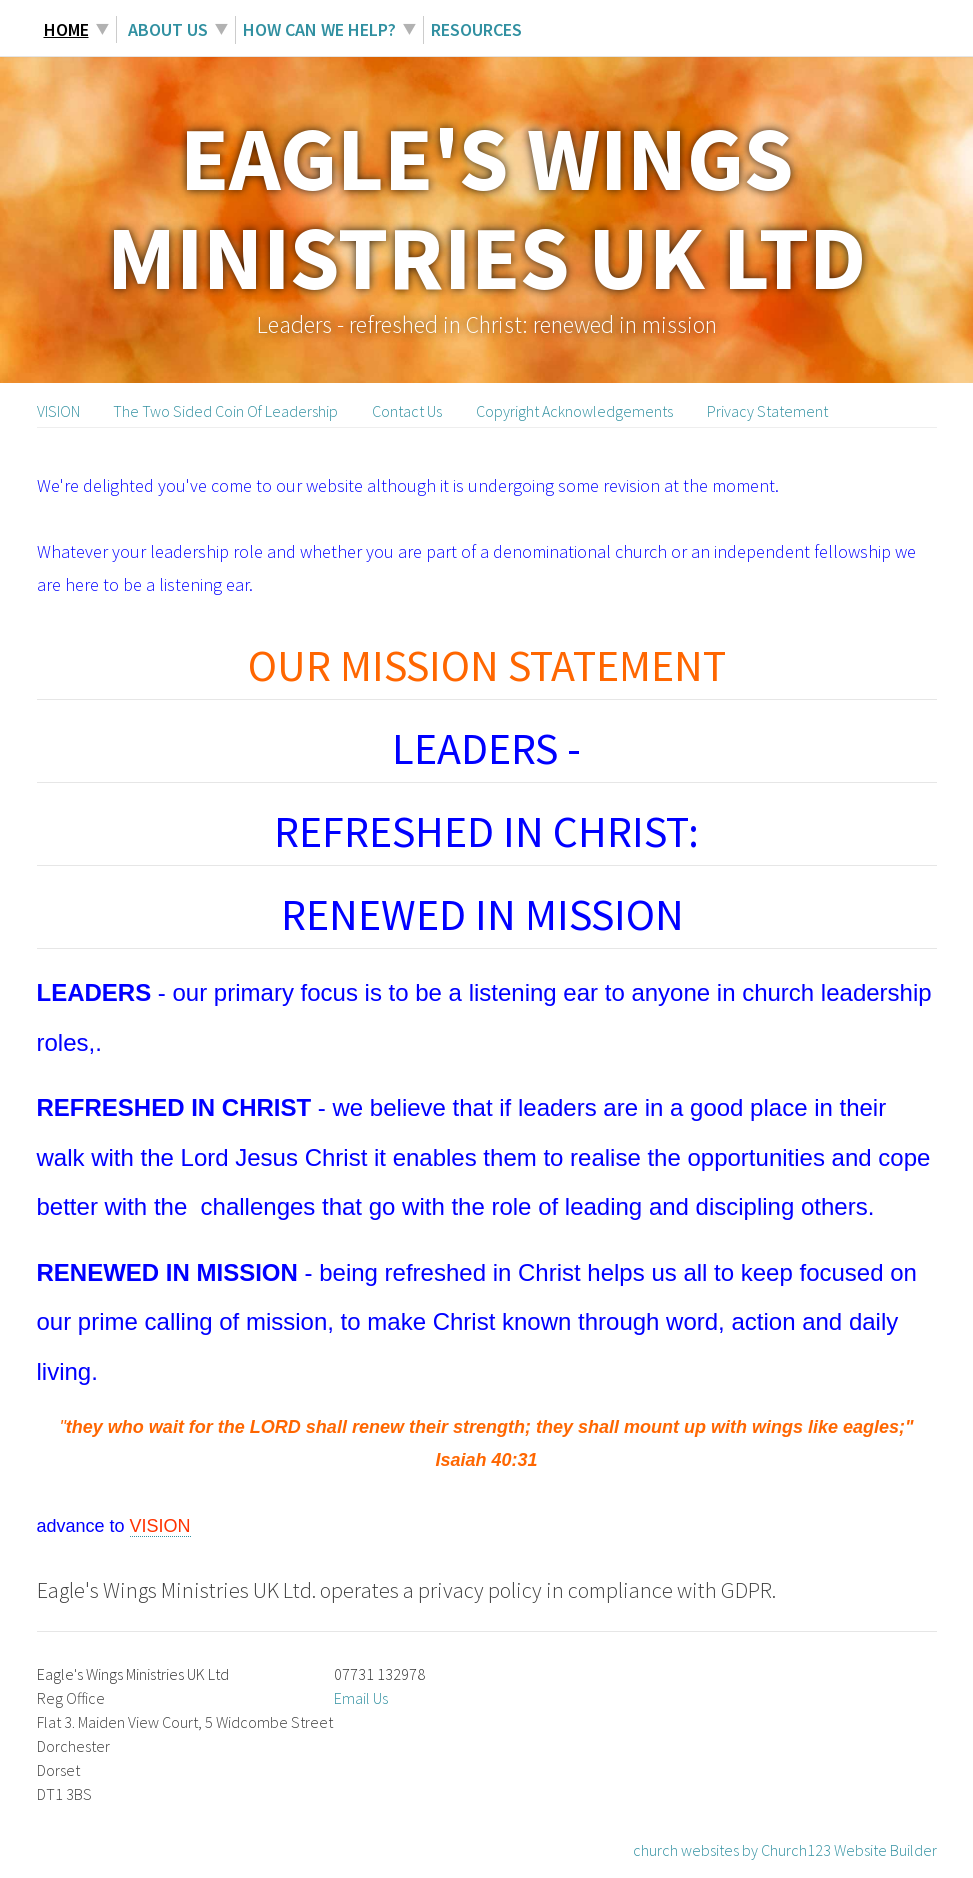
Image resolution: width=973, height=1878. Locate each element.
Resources (476, 29)
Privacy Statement (767, 411)
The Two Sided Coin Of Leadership (225, 411)
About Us (166, 29)
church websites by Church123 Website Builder (785, 1850)
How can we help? (319, 29)
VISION (58, 411)
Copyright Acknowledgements (574, 411)
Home (66, 29)
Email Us (361, 1698)
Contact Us (407, 411)
